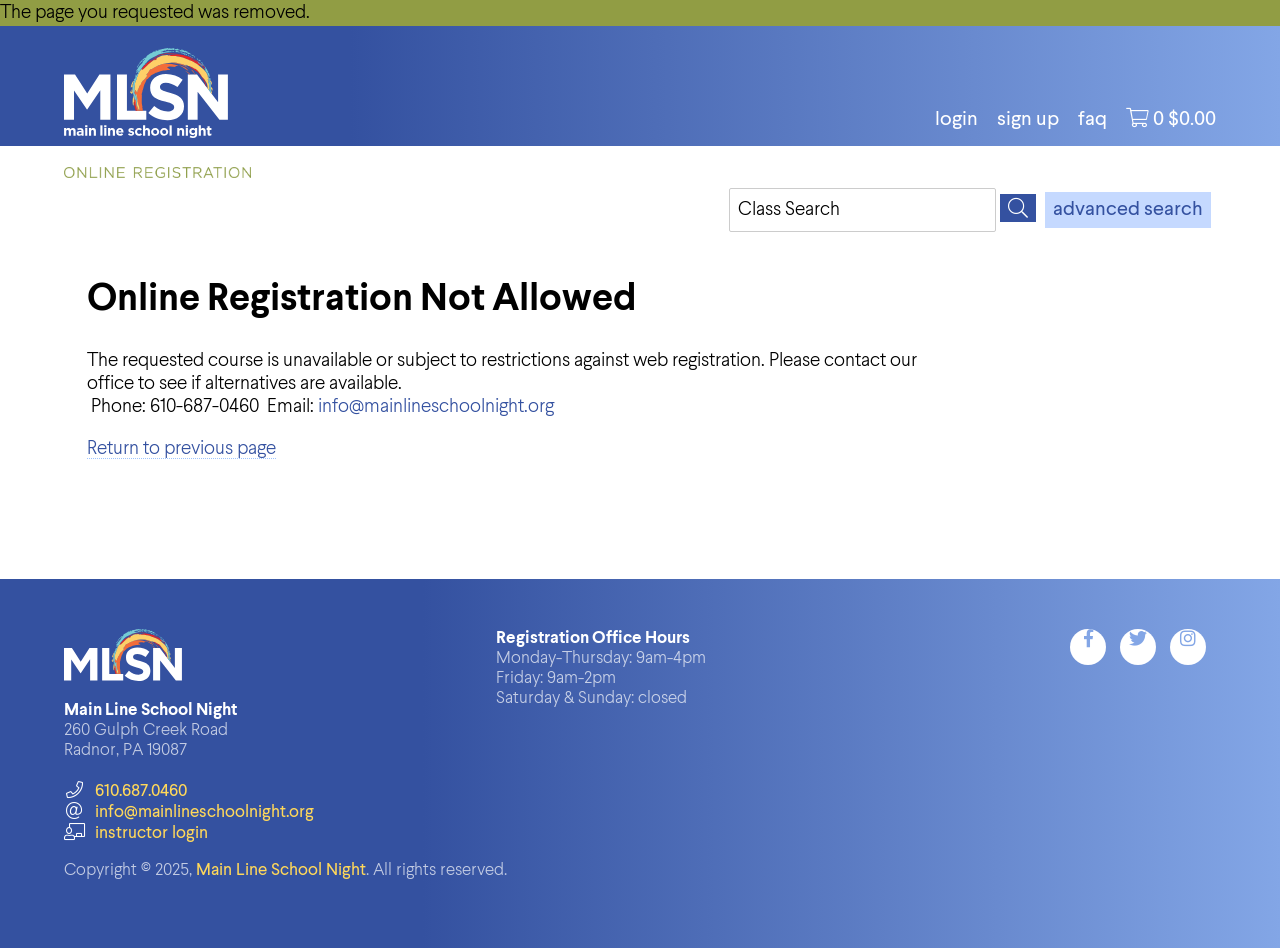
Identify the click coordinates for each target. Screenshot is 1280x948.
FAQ (1092, 120)
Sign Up (1028, 120)
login (956, 120)
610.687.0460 (125, 791)
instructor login (136, 833)
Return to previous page (181, 448)
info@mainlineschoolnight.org (436, 406)
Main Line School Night (281, 870)
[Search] (1018, 208)
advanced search (1128, 210)
